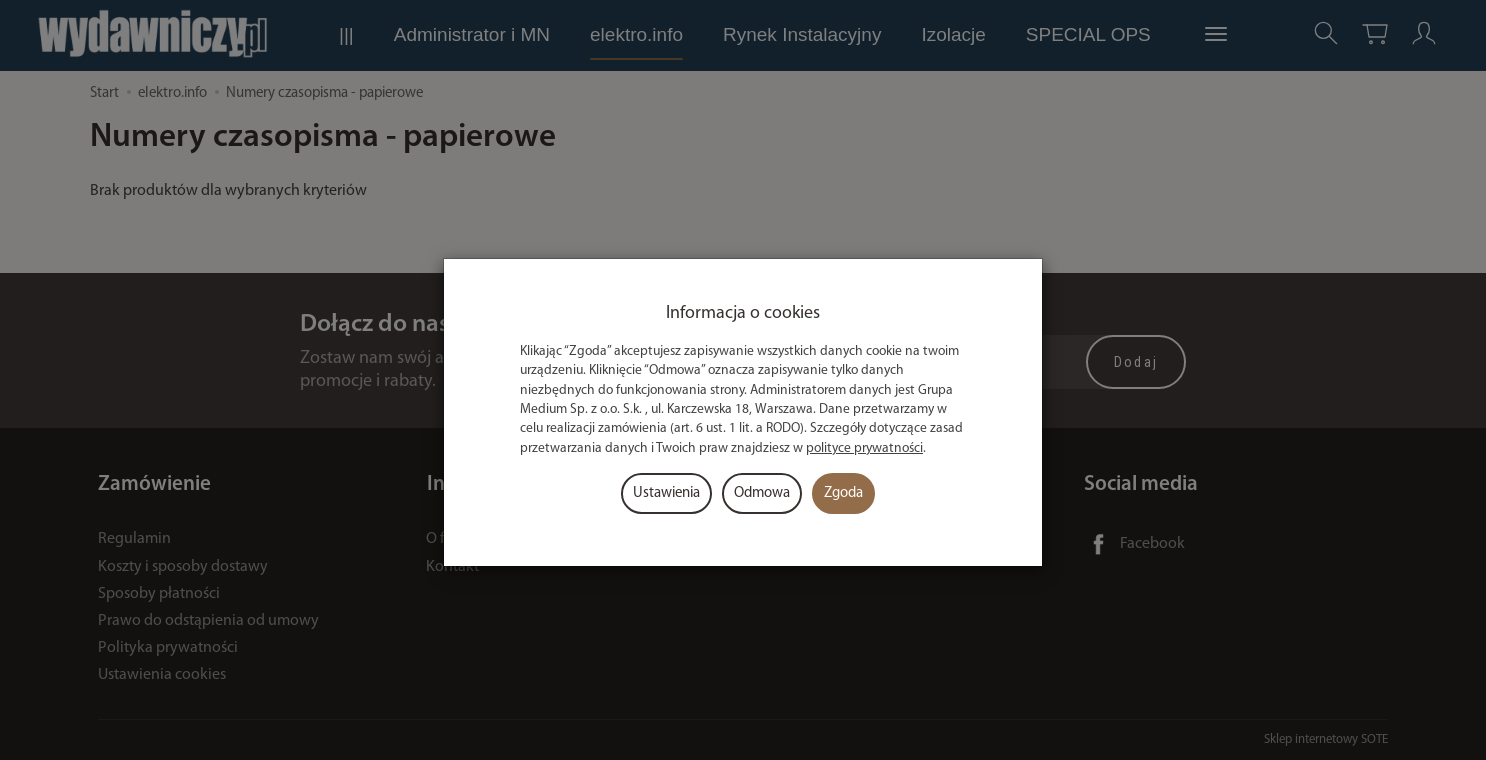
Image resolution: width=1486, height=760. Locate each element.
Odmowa (762, 493)
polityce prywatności (864, 448)
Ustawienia (666, 493)
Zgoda (843, 493)
